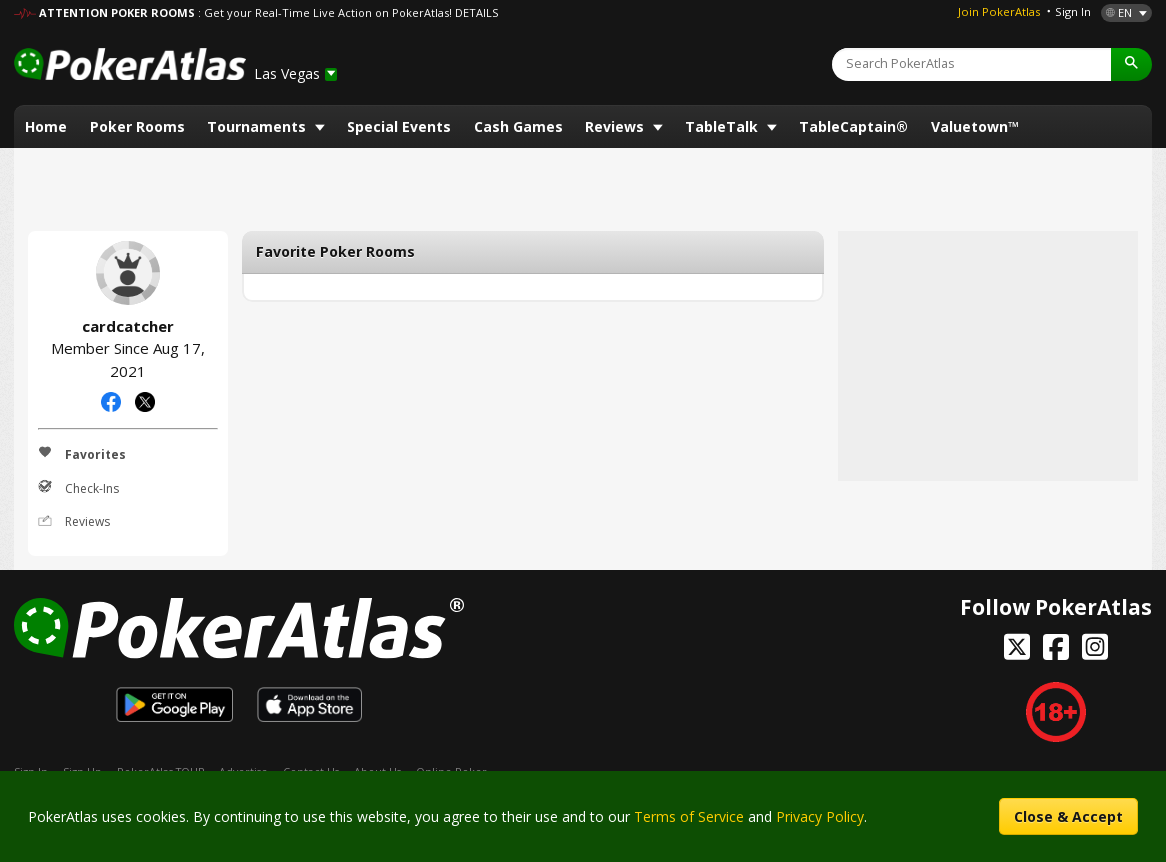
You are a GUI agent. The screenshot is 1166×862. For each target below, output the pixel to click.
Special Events (399, 126)
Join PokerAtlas (999, 11)
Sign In (1073, 11)
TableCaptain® (853, 126)
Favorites (82, 454)
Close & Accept (1068, 816)
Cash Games (518, 126)
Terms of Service (689, 816)
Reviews (616, 126)
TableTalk (723, 126)
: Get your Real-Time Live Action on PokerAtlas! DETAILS (348, 12)
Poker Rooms (137, 126)
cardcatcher (128, 273)
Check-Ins (78, 488)
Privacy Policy (820, 816)
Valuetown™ (975, 126)
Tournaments (258, 126)
